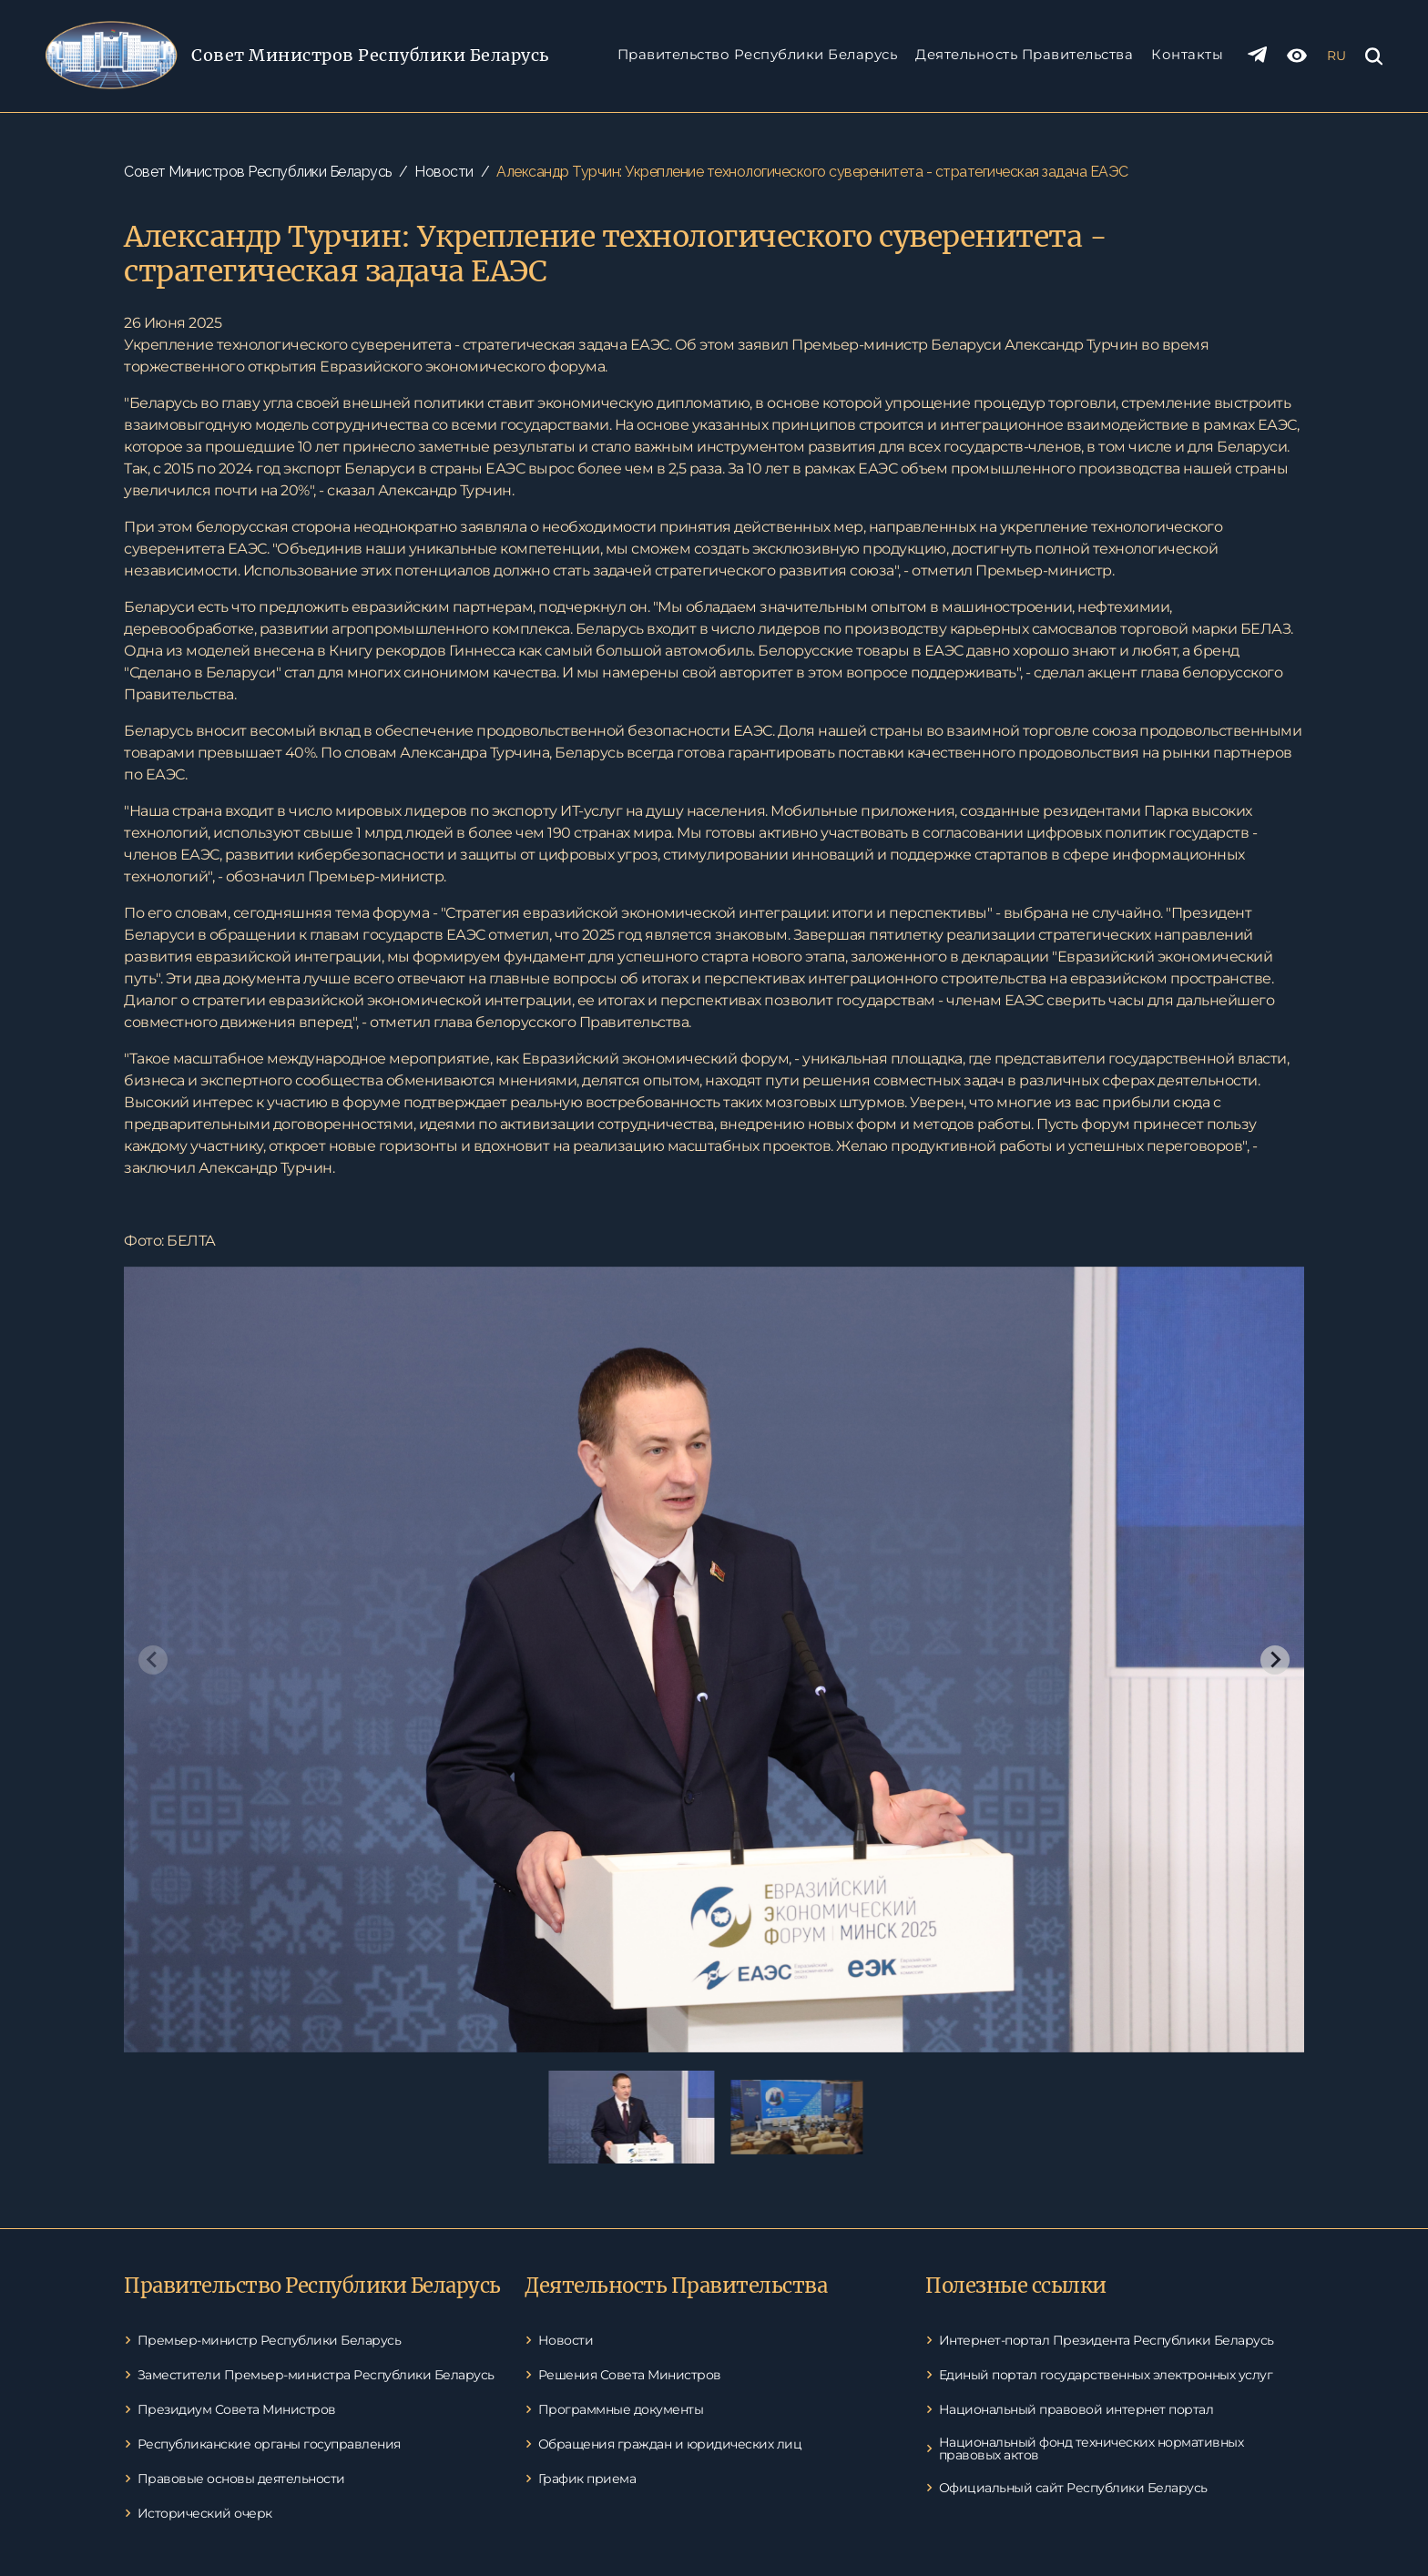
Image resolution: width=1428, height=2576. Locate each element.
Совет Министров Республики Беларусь (258, 171)
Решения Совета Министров (629, 2374)
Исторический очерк (205, 2513)
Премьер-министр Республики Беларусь (270, 2340)
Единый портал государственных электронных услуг (1106, 2374)
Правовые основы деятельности (241, 2478)
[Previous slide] (153, 1660)
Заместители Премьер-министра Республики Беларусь (316, 2374)
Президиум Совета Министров (237, 2409)
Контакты (1187, 54)
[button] (631, 2117)
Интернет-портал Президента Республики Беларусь (1106, 2340)
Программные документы (621, 2409)
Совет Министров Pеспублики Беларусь (370, 55)
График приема (587, 2478)
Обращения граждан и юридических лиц (670, 2444)
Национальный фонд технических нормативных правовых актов (1091, 2448)
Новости (444, 171)
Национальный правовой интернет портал (1076, 2409)
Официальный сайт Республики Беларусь (1073, 2487)
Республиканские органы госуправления (269, 2444)
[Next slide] (1275, 1660)
